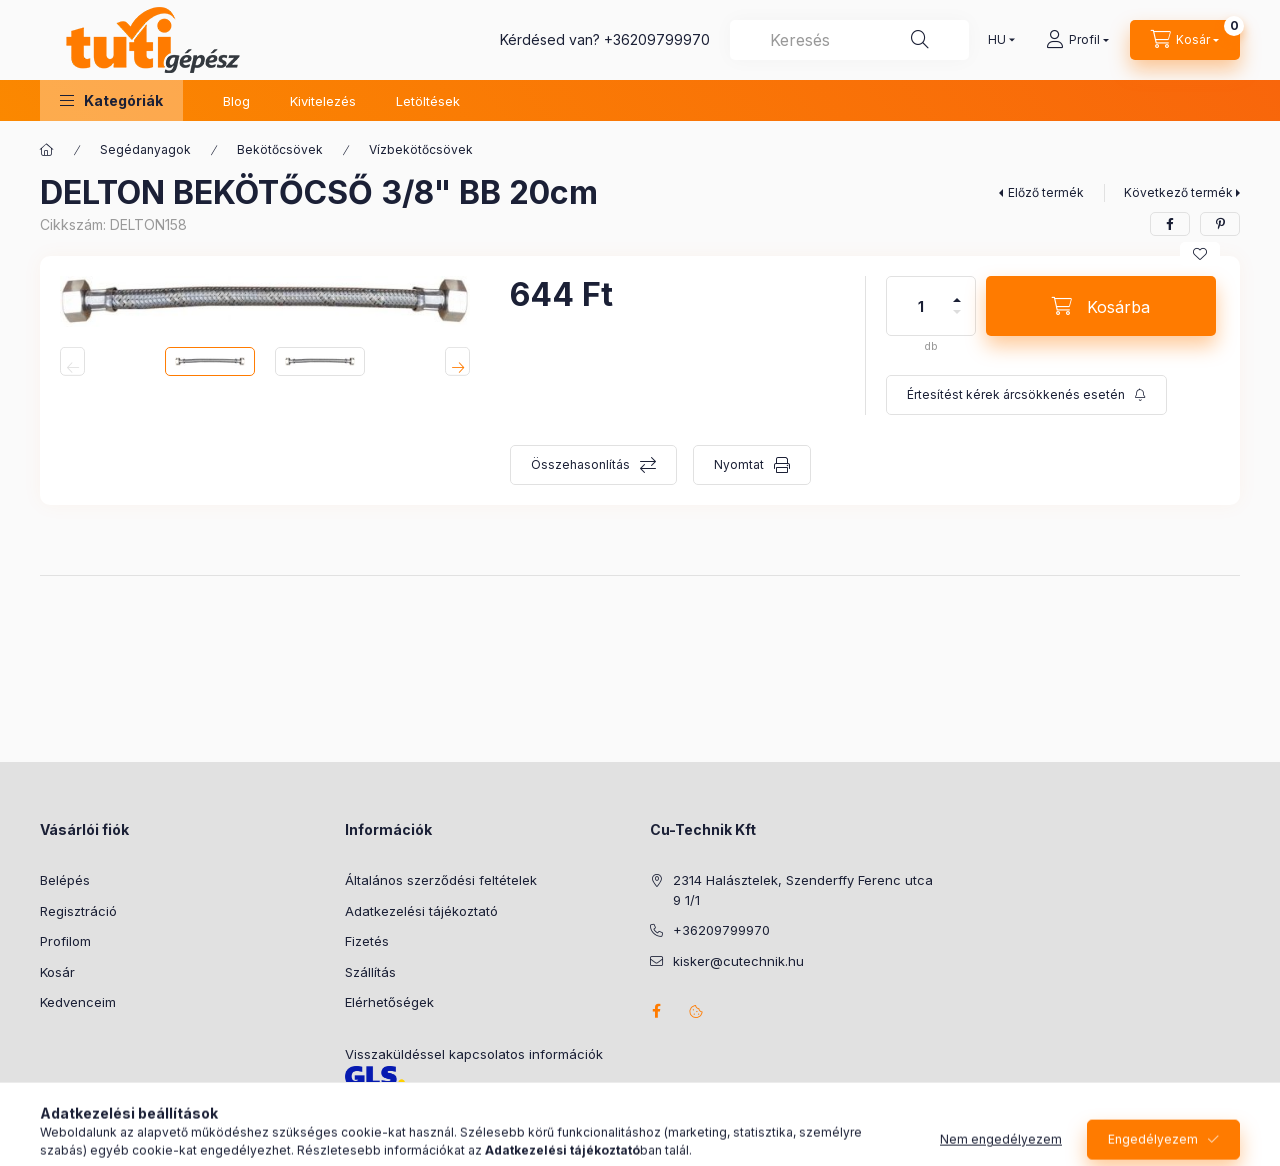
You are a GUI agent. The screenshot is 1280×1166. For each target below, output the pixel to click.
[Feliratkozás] (1026, 395)
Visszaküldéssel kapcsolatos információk (474, 1054)
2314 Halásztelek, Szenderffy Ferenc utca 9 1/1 (803, 890)
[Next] (457, 361)
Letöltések (428, 101)
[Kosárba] (1101, 306)
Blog (236, 101)
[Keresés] (920, 40)
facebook (656, 1011)
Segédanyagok (145, 149)
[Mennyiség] (921, 306)
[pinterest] (1220, 224)
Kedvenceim (78, 1002)
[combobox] (849, 40)
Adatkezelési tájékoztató (421, 911)
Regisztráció (78, 911)
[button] (111, 100)
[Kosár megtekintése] (1185, 40)
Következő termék (1178, 192)
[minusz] (957, 320)
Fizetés (367, 941)
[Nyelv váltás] (997, 40)
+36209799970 (657, 39)
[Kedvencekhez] (1200, 254)
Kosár (57, 972)
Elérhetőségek (389, 1002)
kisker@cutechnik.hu (738, 961)
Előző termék (1046, 192)
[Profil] (1077, 40)
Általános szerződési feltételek (441, 880)
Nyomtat (739, 464)
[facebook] (1170, 224)
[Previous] (72, 361)
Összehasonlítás (580, 464)
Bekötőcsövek (280, 149)
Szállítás (370, 972)
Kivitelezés (323, 101)
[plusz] (957, 291)
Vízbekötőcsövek (421, 149)
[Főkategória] (47, 150)
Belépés (65, 880)
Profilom (65, 941)
